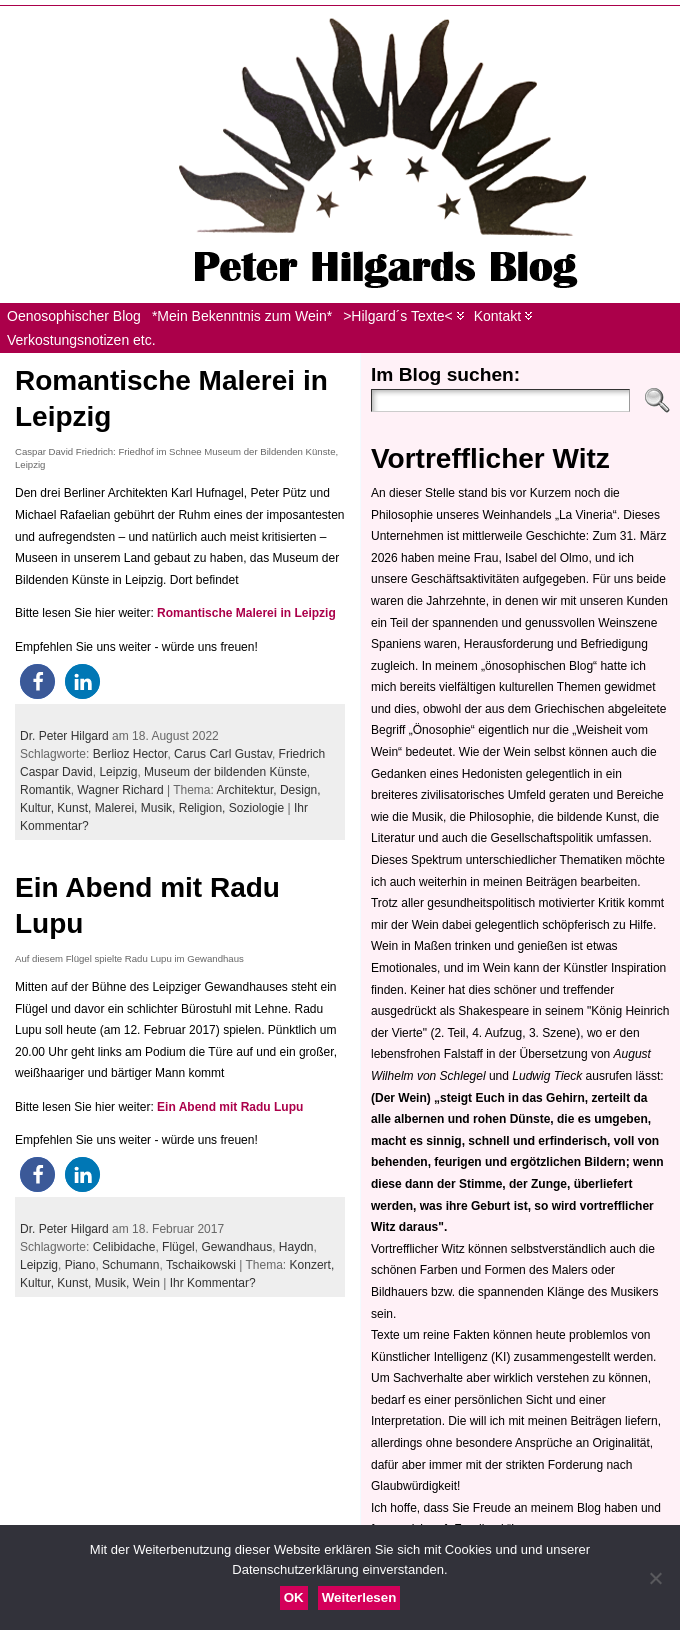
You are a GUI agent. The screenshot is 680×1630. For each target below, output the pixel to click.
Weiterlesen (359, 1597)
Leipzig (118, 772)
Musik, (160, 808)
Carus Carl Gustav (223, 754)
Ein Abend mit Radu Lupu (230, 1107)
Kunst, (75, 808)
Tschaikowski (201, 1265)
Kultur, (38, 808)
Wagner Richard (120, 790)
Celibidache (124, 1247)
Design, (300, 790)
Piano (80, 1265)
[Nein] (655, 1578)
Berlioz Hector (130, 754)
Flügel (178, 1247)
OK (294, 1597)
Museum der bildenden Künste (225, 772)
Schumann (130, 1265)
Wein (146, 1283)
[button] (37, 681)
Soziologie (256, 808)
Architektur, (248, 790)
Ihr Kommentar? (213, 1283)
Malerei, (118, 808)
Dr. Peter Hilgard (64, 736)
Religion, (204, 808)
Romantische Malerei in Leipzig (246, 613)
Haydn (296, 1247)
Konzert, (312, 1265)
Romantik (45, 790)
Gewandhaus (236, 1247)
